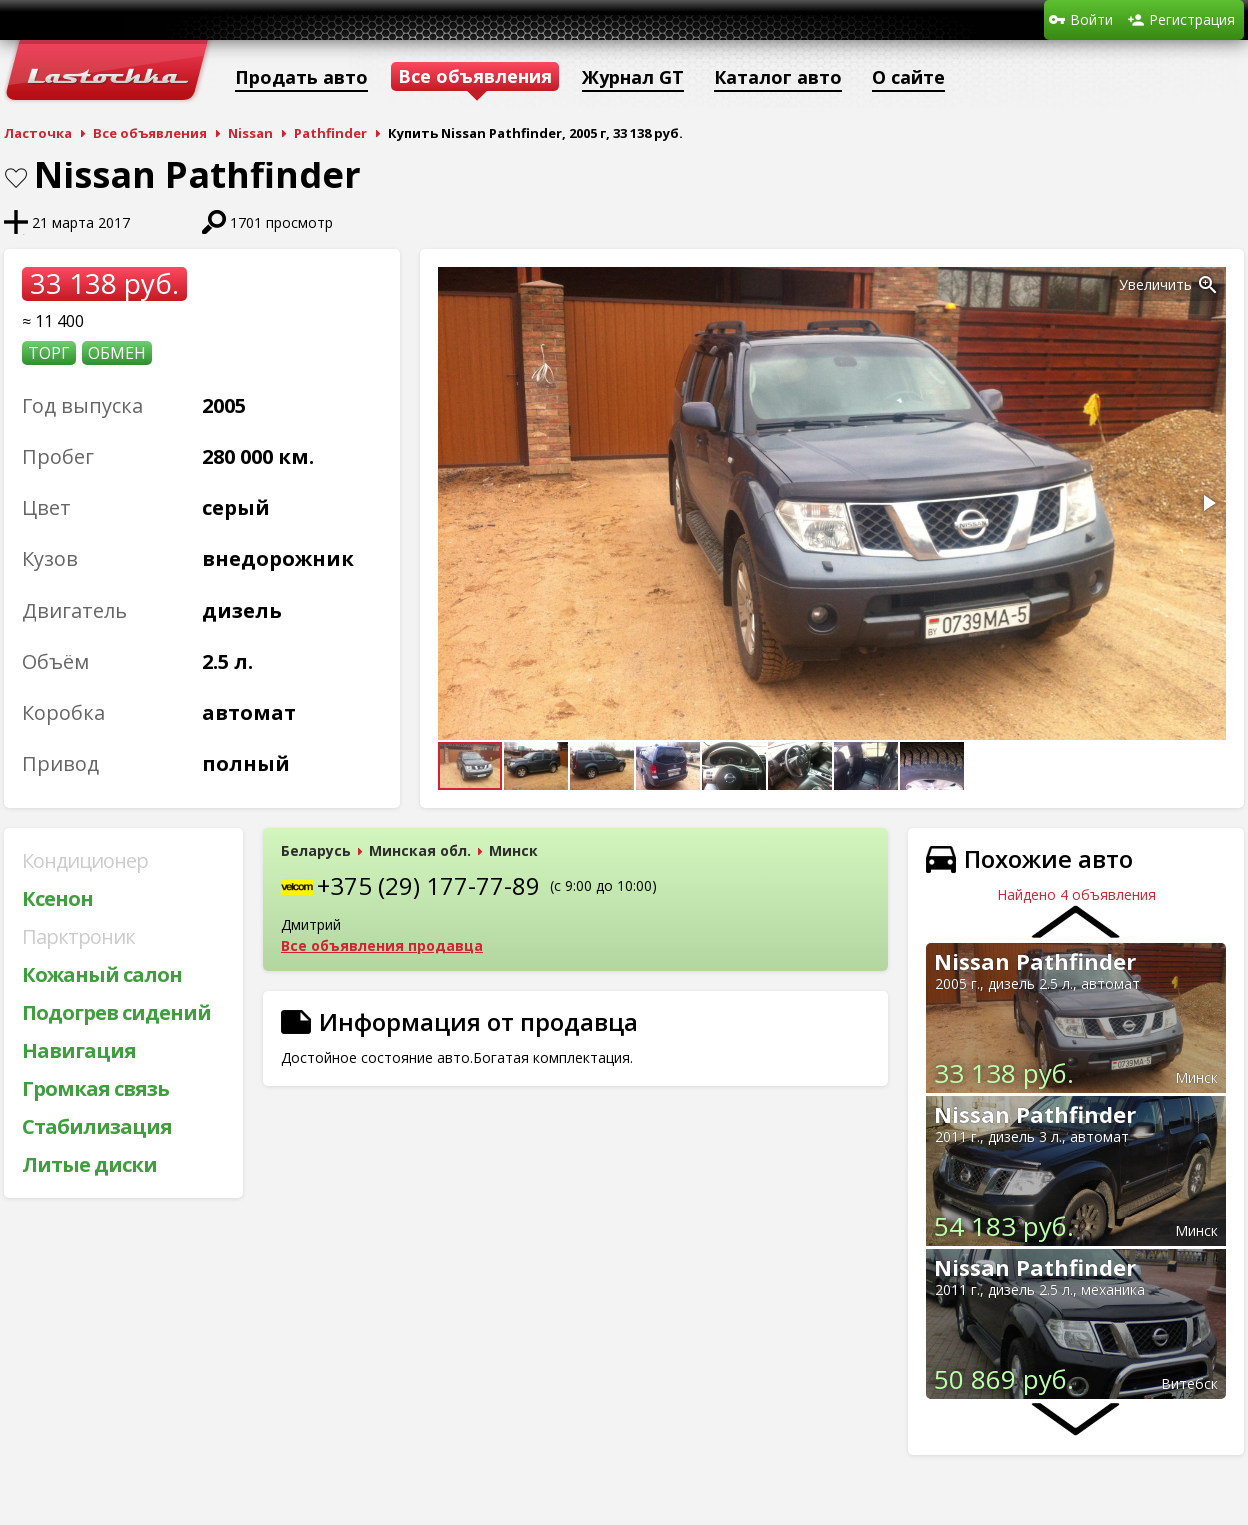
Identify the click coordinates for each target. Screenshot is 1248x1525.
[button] (1208, 285)
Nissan (250, 133)
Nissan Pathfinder (1035, 961)
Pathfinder (330, 133)
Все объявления (150, 133)
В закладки (16, 178)
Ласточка (38, 133)
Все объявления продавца (382, 945)
